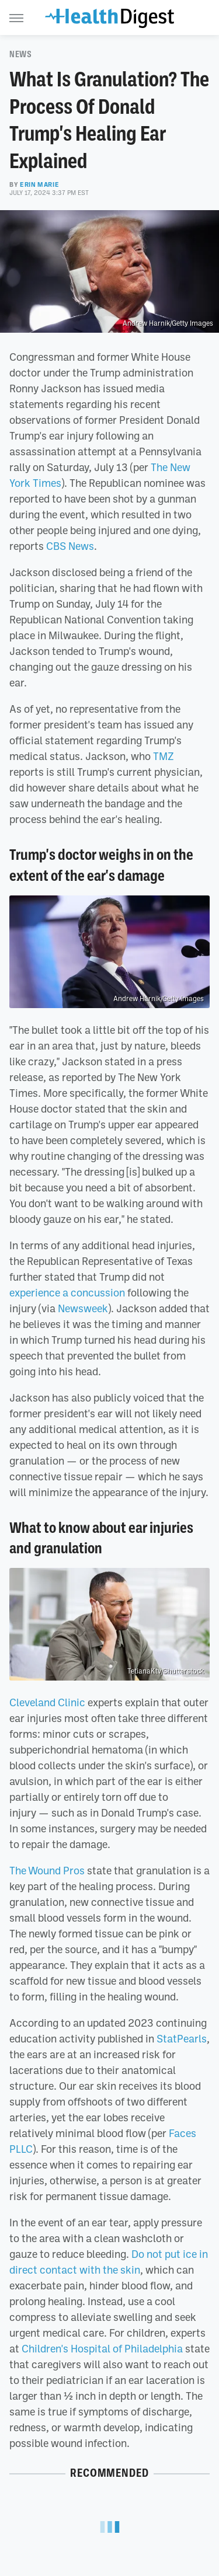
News (20, 54)
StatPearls (182, 2038)
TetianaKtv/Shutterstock (165, 1671)
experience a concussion (67, 1292)
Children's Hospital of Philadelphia (102, 2348)
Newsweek (83, 1308)
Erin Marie (39, 184)
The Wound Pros (47, 1870)
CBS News (70, 545)
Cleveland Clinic (47, 1702)
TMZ (163, 756)
